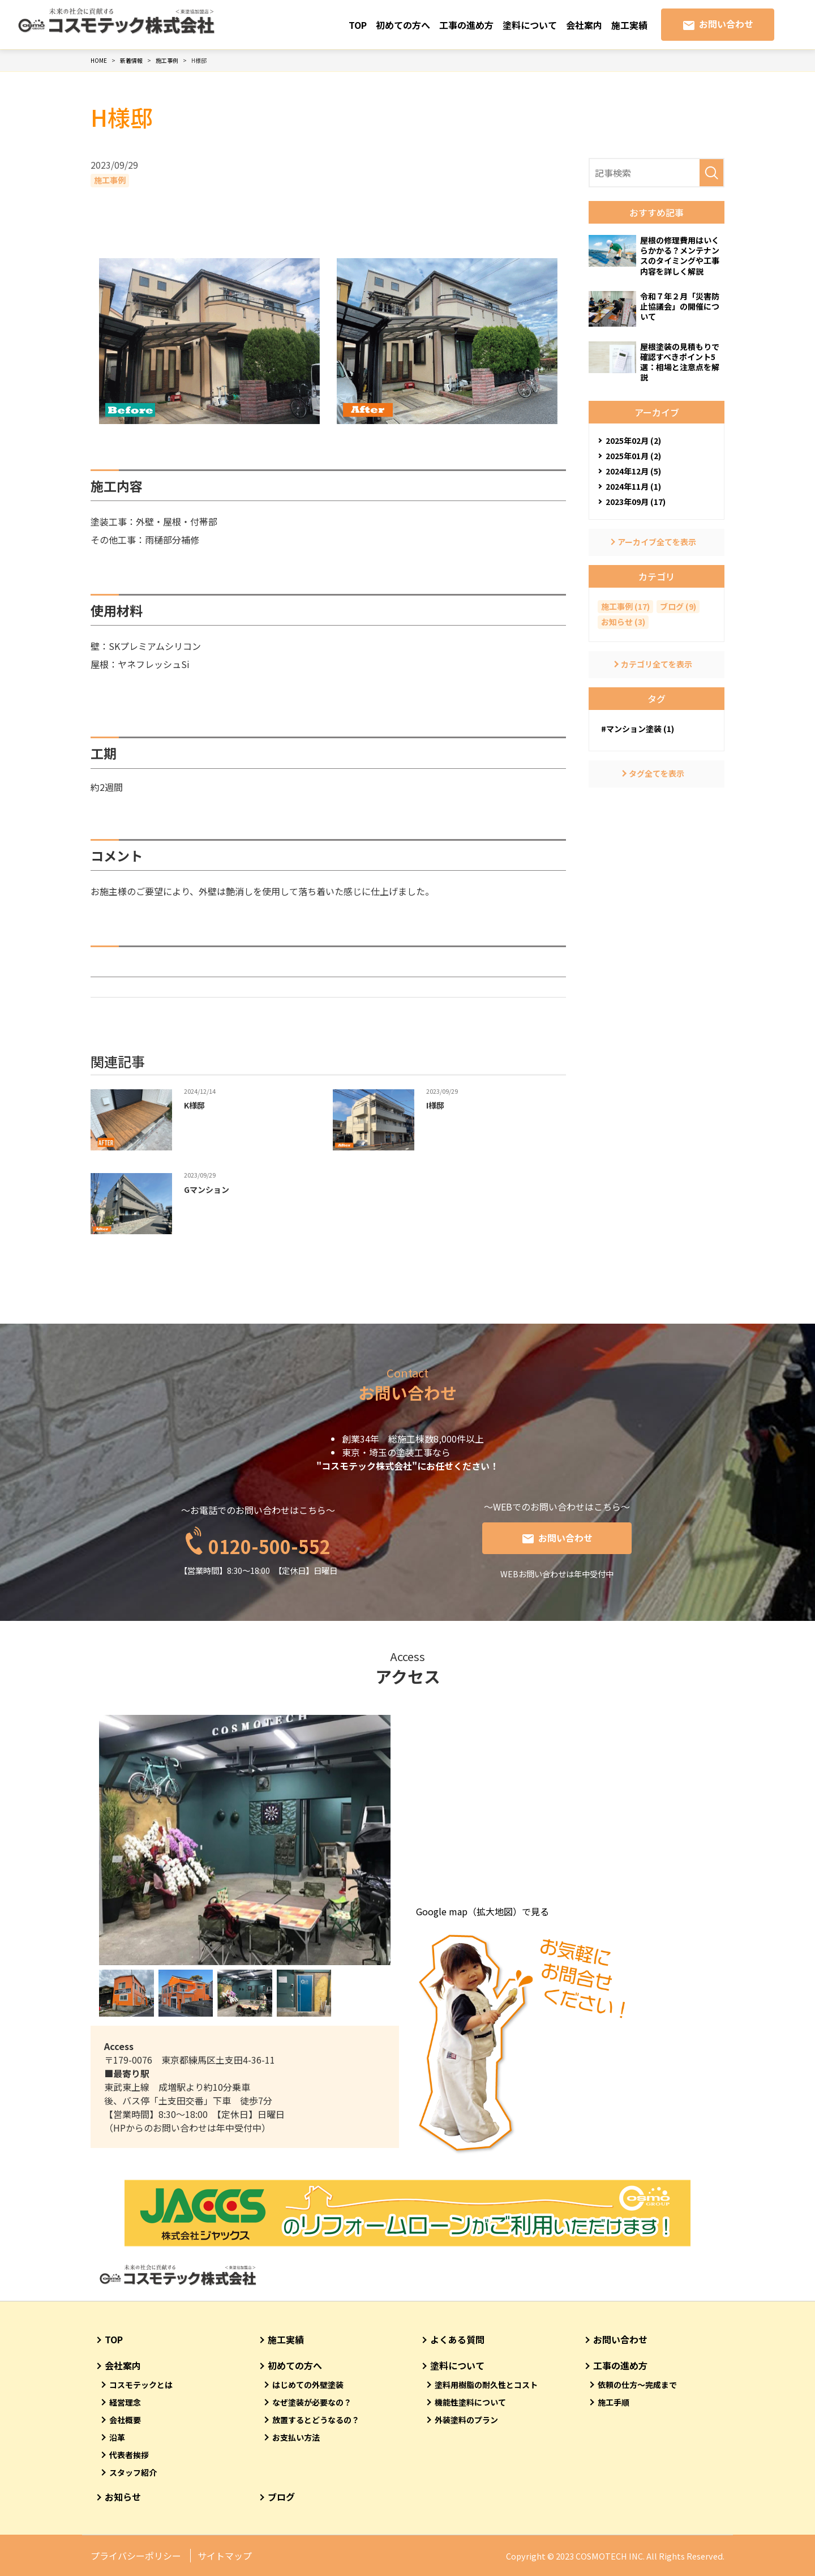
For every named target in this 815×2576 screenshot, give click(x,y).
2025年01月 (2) (633, 455)
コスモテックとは (141, 2384)
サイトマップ (225, 2555)
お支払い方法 (296, 2437)
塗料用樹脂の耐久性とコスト (486, 2384)
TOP (358, 25)
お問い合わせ (726, 24)
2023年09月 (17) (636, 501)
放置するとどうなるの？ (315, 2419)
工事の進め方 (466, 25)
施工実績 (629, 25)
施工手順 (613, 2402)
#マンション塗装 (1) (637, 728)
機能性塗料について (470, 2402)
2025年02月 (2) (633, 440)
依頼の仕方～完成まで (637, 2384)
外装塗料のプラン (466, 2419)
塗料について (530, 25)
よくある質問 (457, 2339)
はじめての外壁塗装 (308, 2384)
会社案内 (584, 25)
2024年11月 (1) (633, 486)
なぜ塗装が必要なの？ (311, 2402)
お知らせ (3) (623, 621)
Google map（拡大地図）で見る (482, 1911)
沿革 (117, 2437)
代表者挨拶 (129, 2455)
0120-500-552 (269, 1540)
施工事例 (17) (625, 606)
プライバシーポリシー (136, 2555)
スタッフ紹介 (133, 2472)
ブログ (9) (678, 606)
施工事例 (110, 180)
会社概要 (125, 2419)
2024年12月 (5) (633, 471)
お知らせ (123, 2497)
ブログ (281, 2497)
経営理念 (125, 2402)
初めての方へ (403, 25)
